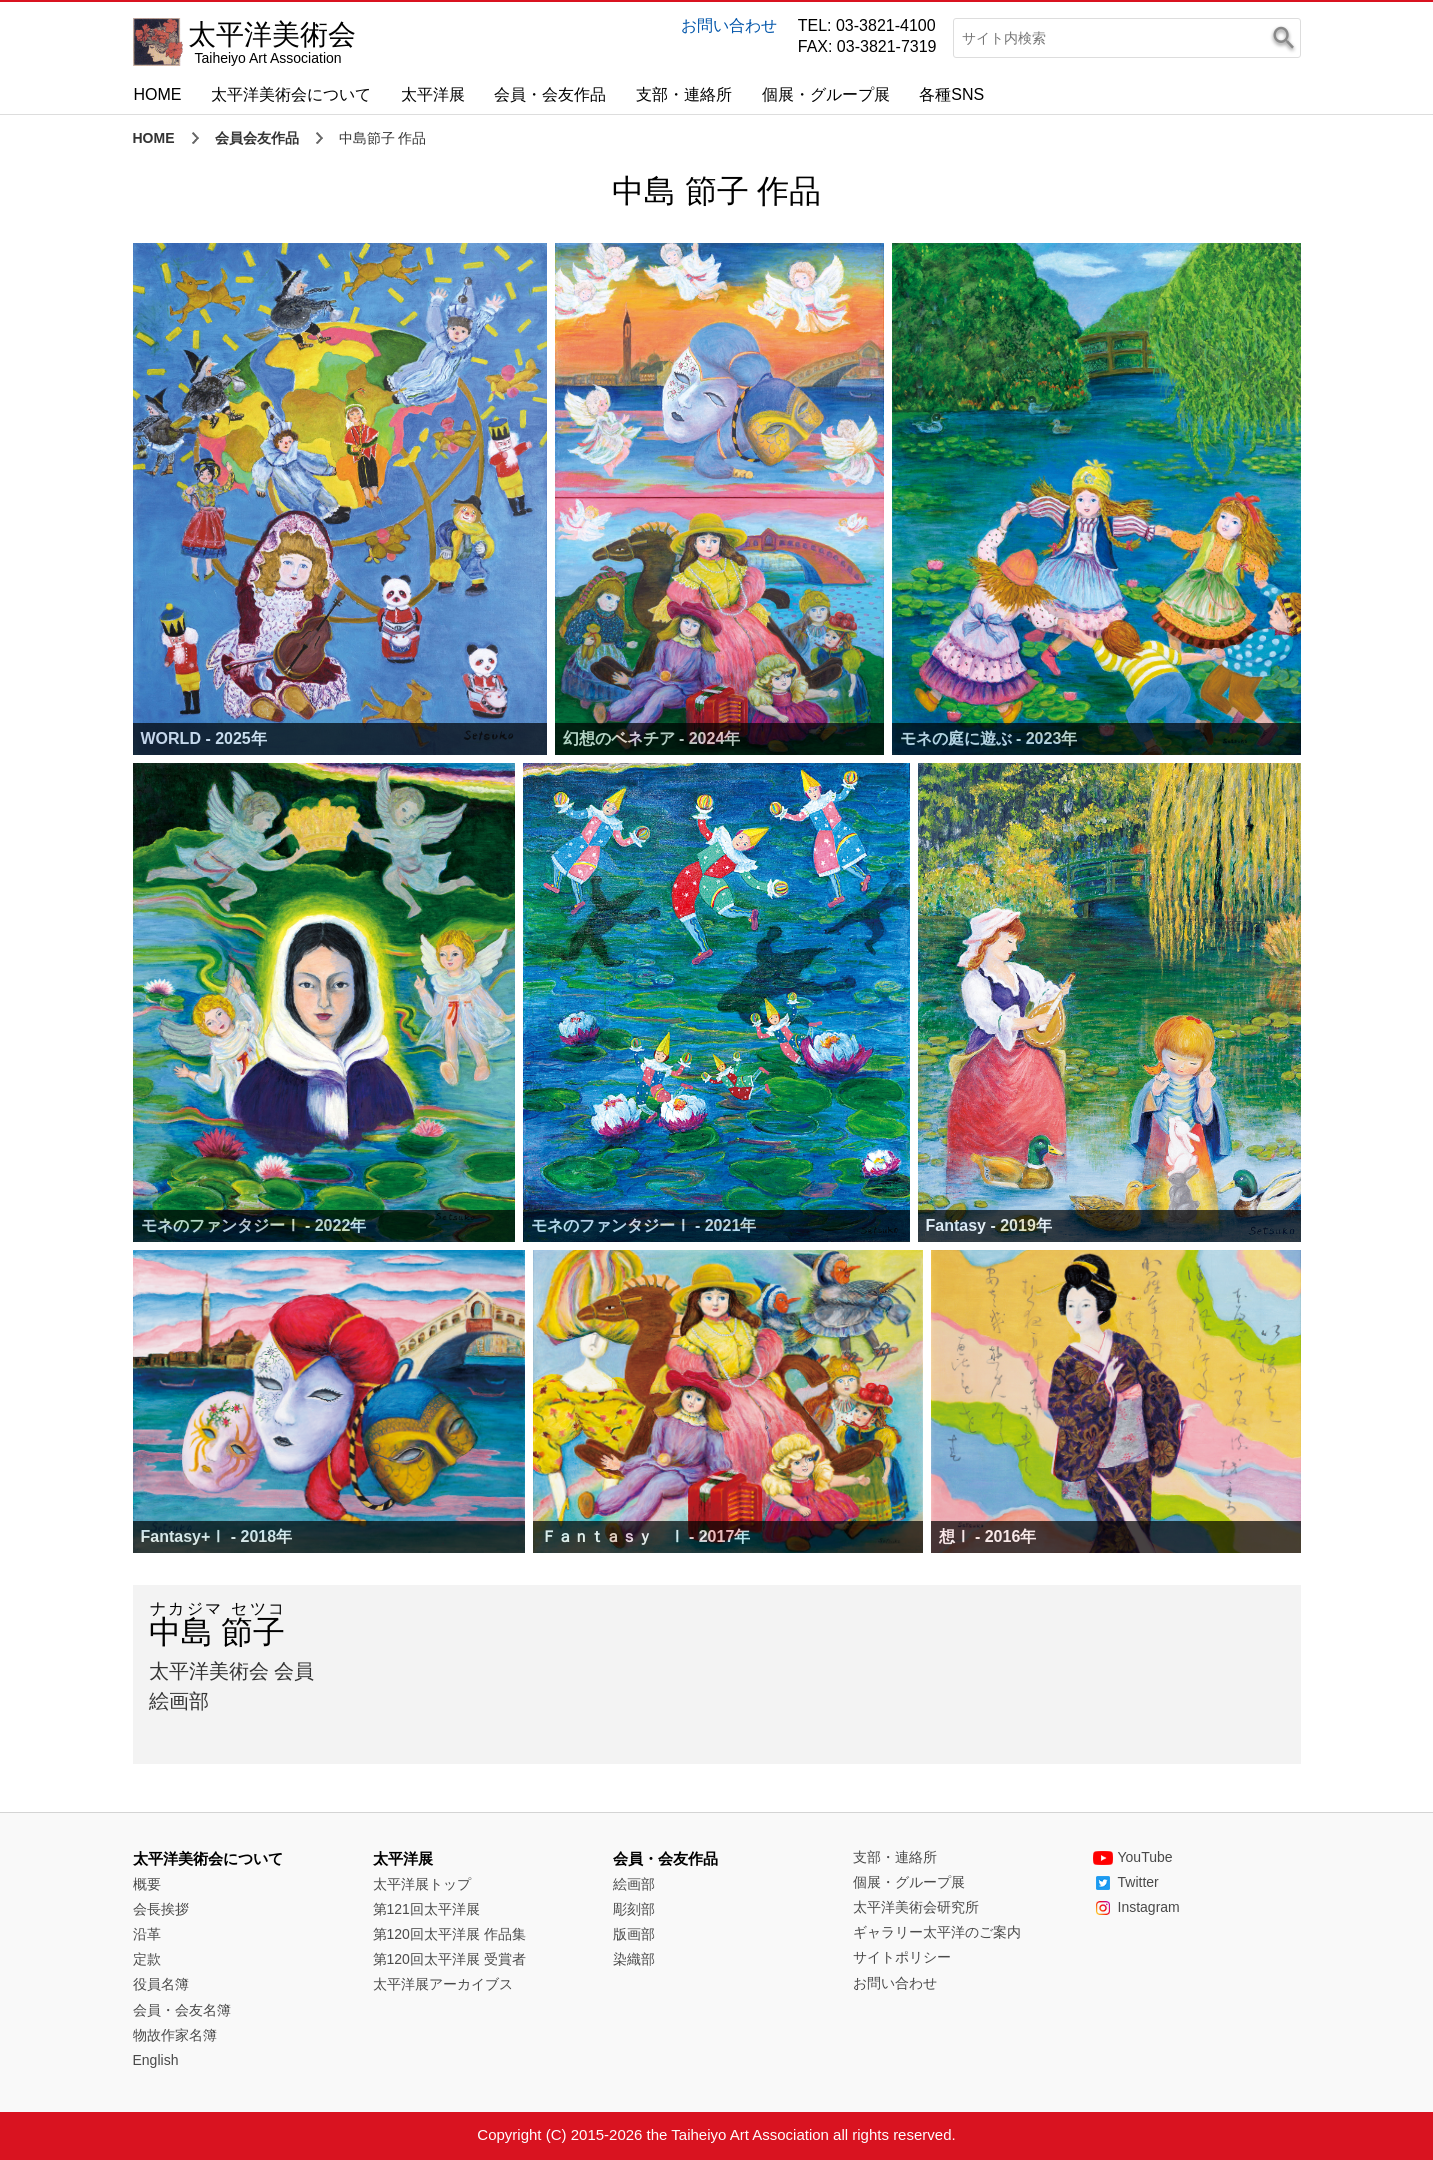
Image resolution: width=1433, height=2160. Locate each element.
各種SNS (951, 94)
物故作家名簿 (175, 2035)
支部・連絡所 (684, 94)
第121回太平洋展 (426, 1909)
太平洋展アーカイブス (443, 1984)
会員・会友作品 (550, 94)
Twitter (1126, 1882)
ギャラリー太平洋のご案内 (937, 1932)
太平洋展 (433, 94)
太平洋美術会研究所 (916, 1907)
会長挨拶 (161, 1909)
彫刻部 (634, 1909)
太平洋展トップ (422, 1884)
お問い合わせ (729, 25)
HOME (158, 94)
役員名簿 (161, 1984)
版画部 (634, 1934)
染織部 (634, 1959)
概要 (147, 1884)
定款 (147, 1959)
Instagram (1136, 1907)
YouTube (1133, 1857)
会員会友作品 (257, 138)
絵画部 (634, 1884)
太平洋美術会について (291, 94)
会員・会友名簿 (182, 2010)
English (156, 2060)
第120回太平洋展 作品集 (449, 1934)
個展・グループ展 (826, 94)
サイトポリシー (902, 1957)
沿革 (147, 1934)
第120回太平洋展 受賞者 (449, 1959)
